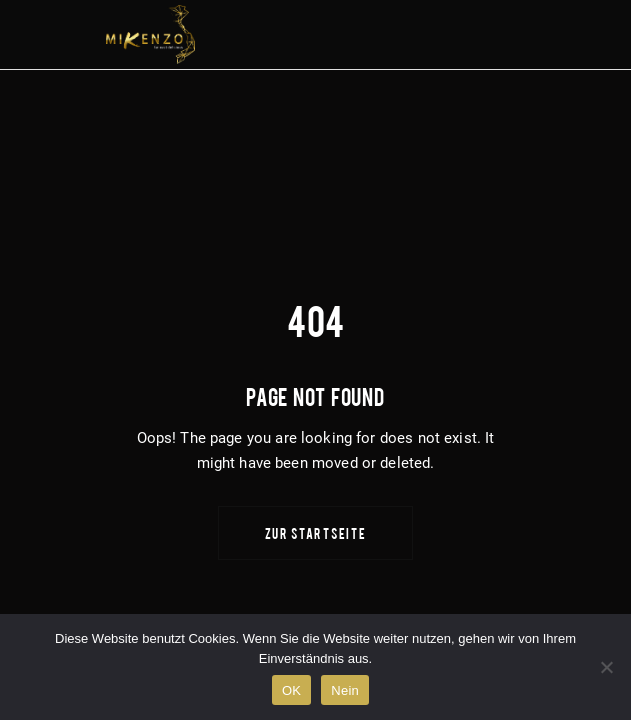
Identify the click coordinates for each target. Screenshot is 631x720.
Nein (345, 690)
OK (291, 690)
